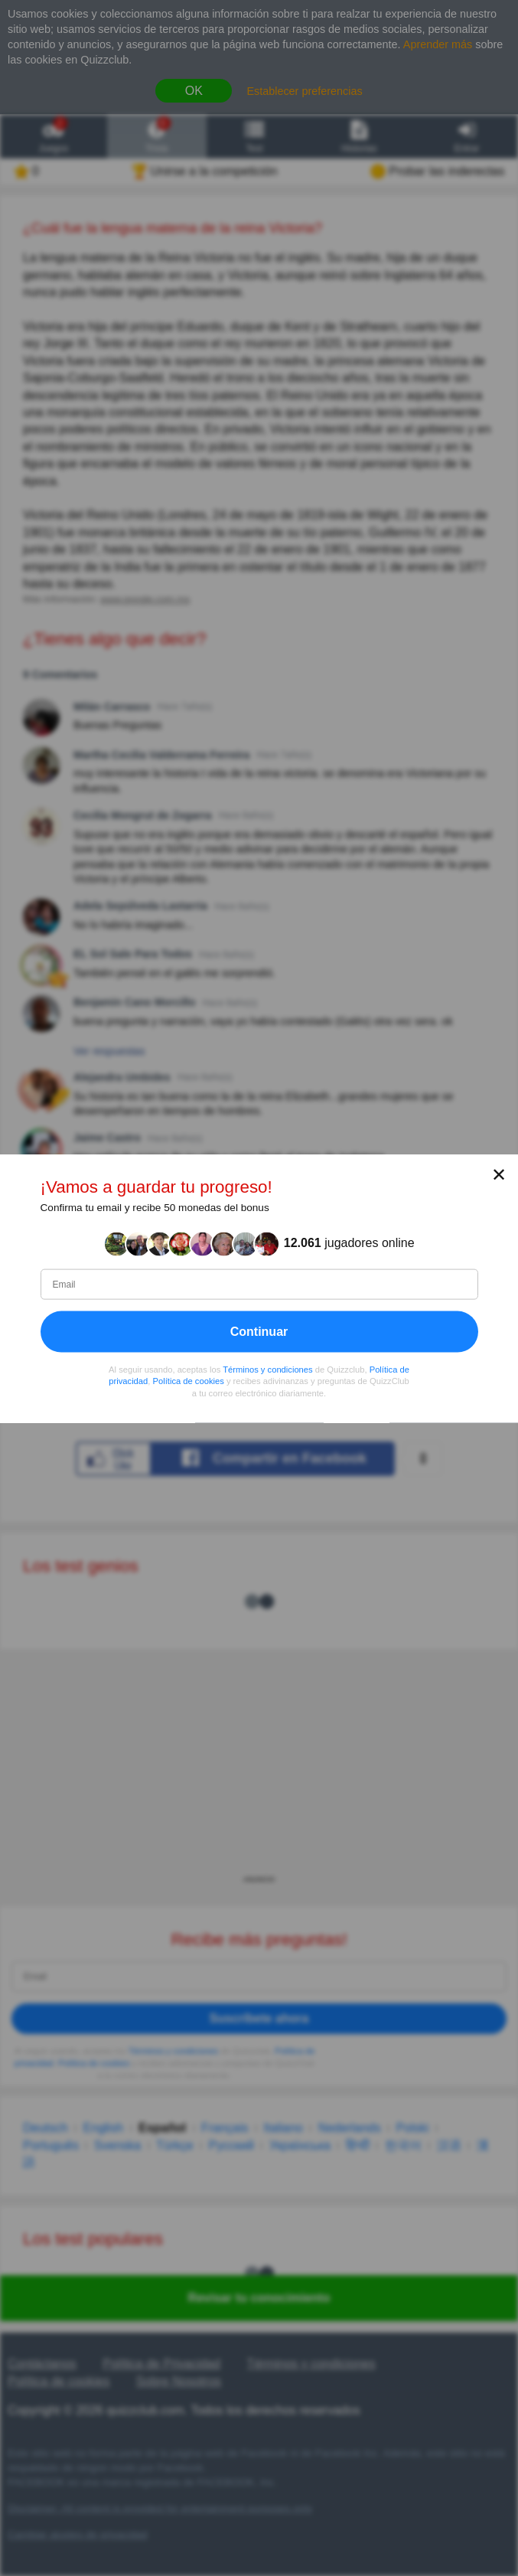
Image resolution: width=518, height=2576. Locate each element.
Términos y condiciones (268, 1368)
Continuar (259, 1330)
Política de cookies (188, 1381)
